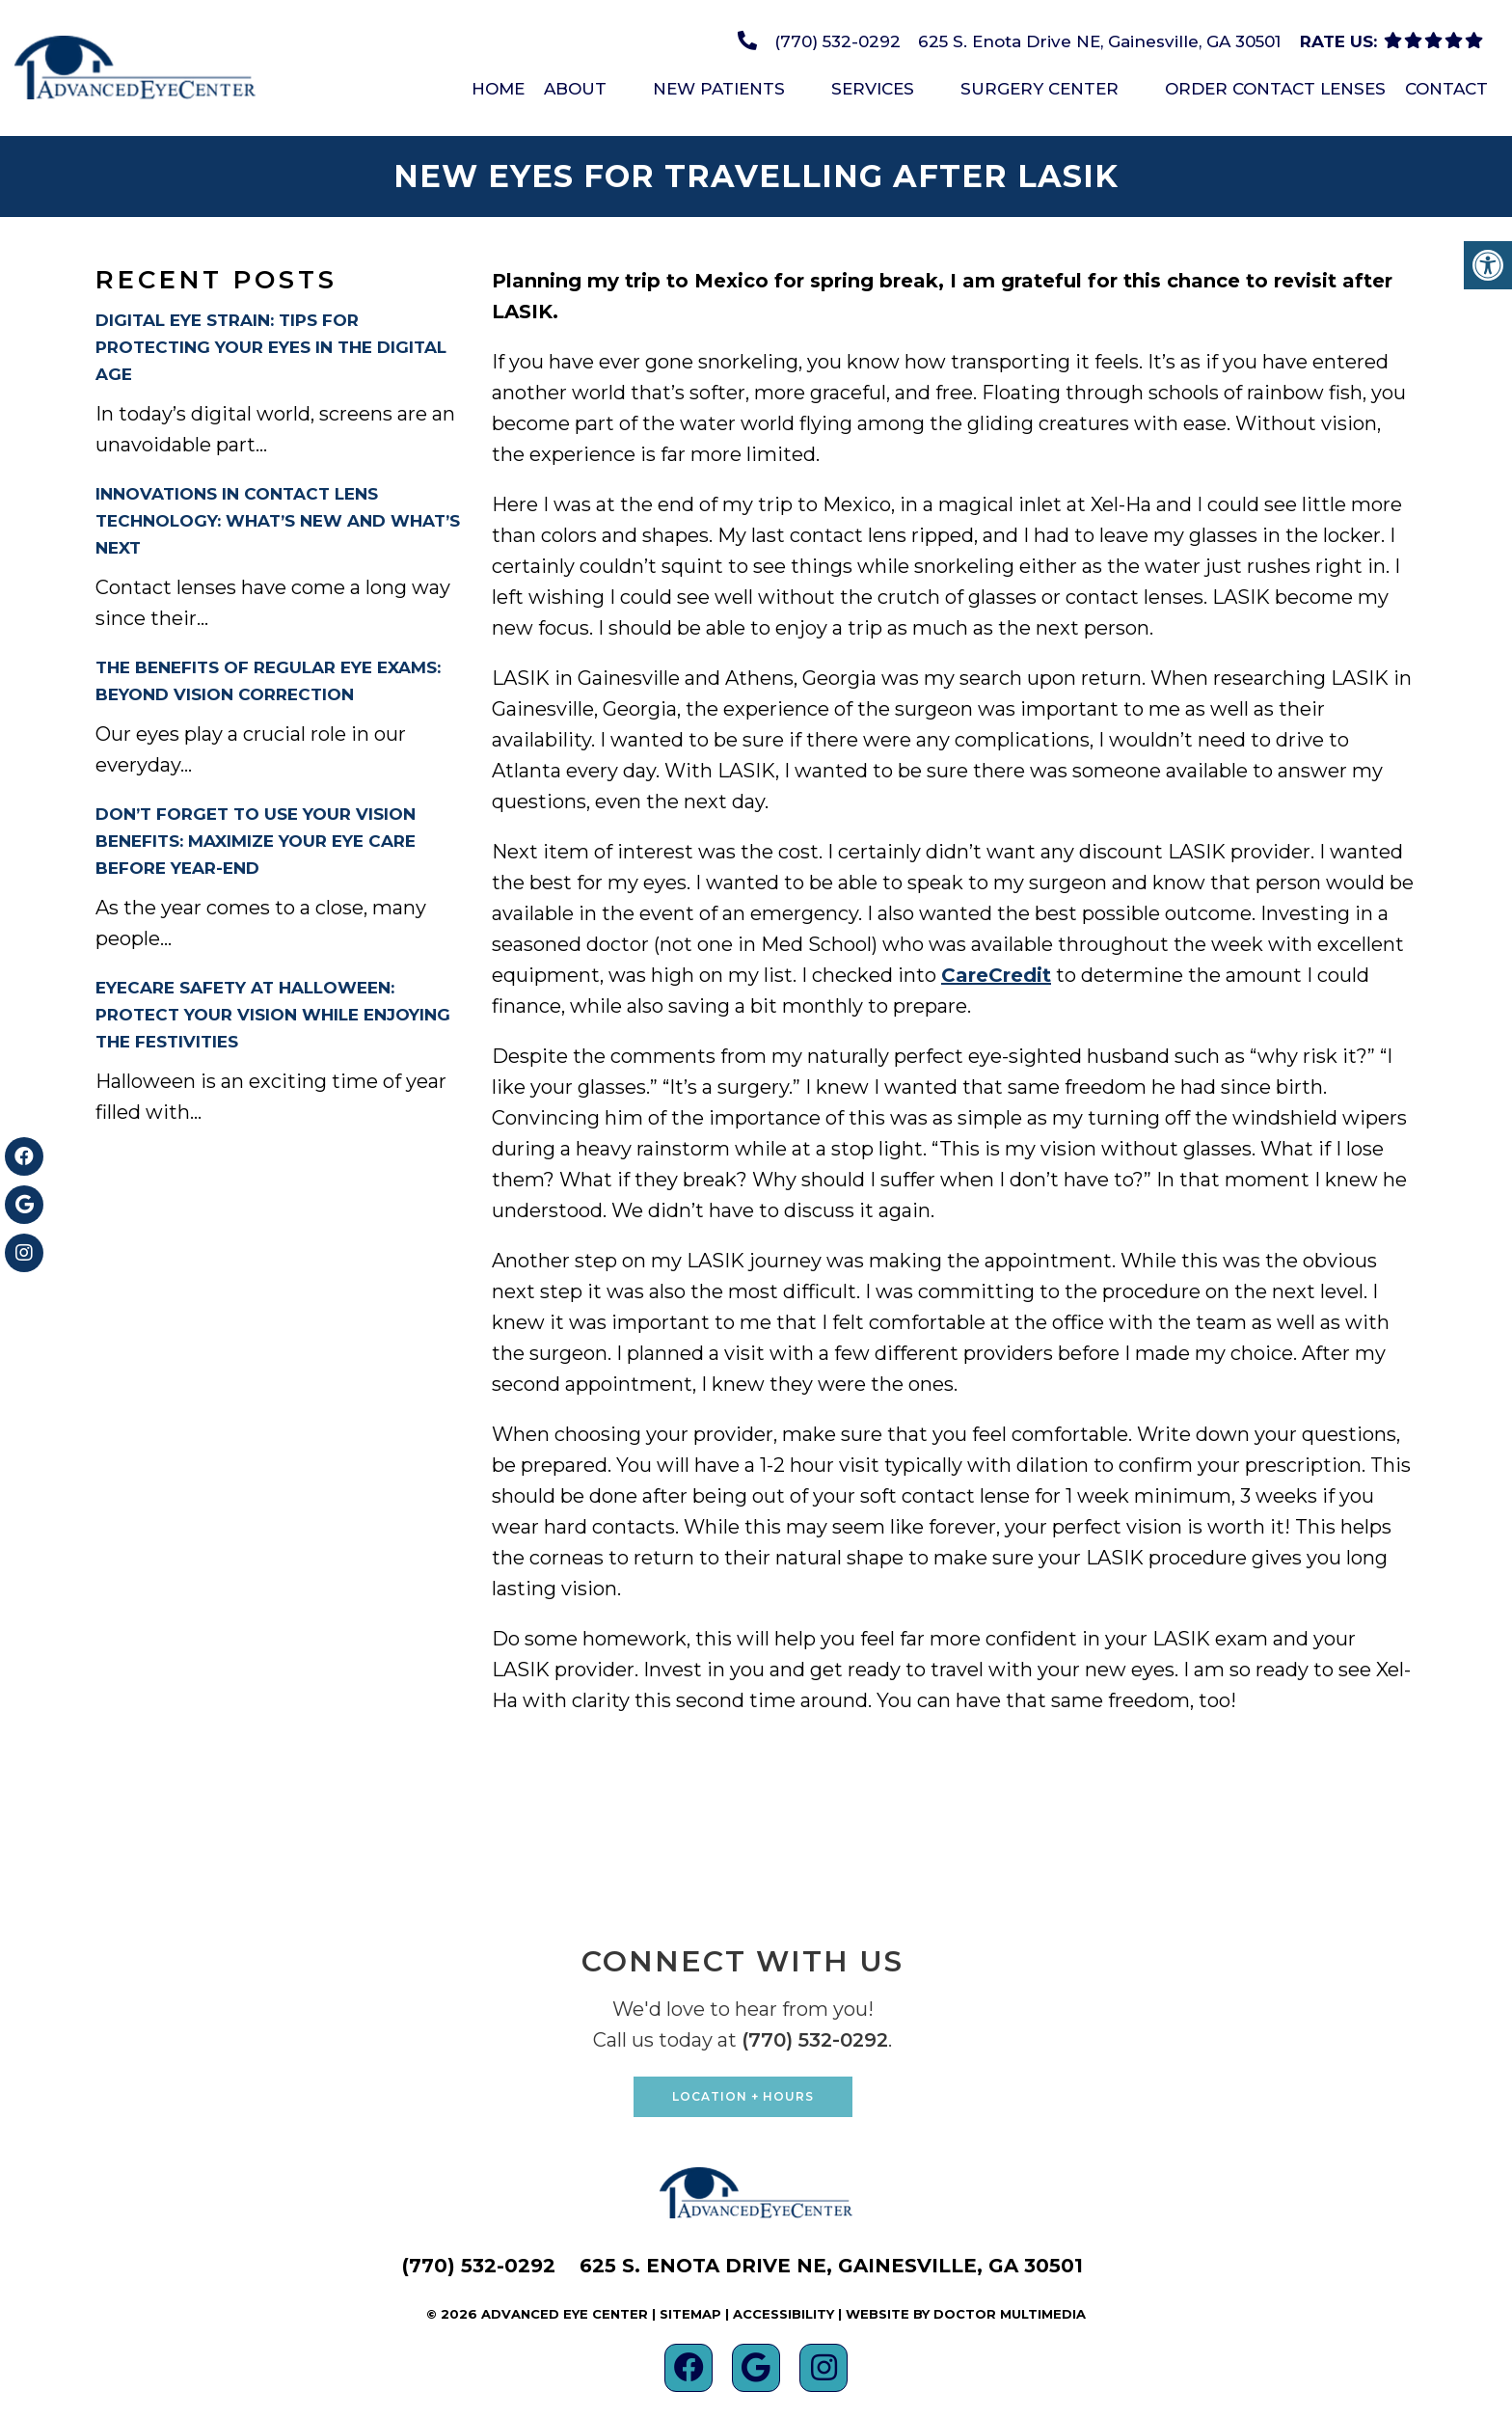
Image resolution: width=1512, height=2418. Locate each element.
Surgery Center (1039, 88)
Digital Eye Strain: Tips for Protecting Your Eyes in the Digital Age (270, 347)
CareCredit (996, 975)
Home (498, 88)
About (575, 88)
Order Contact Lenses (1275, 88)
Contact (1446, 88)
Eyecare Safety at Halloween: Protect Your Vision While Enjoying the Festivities (272, 1014)
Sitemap (690, 2314)
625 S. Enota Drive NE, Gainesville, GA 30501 (1099, 41)
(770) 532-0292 (837, 41)
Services (872, 88)
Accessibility (783, 2314)
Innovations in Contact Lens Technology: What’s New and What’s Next (277, 520)
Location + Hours (743, 2096)
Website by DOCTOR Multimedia (966, 2314)
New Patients (719, 88)
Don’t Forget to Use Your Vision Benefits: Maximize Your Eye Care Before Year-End (255, 841)
